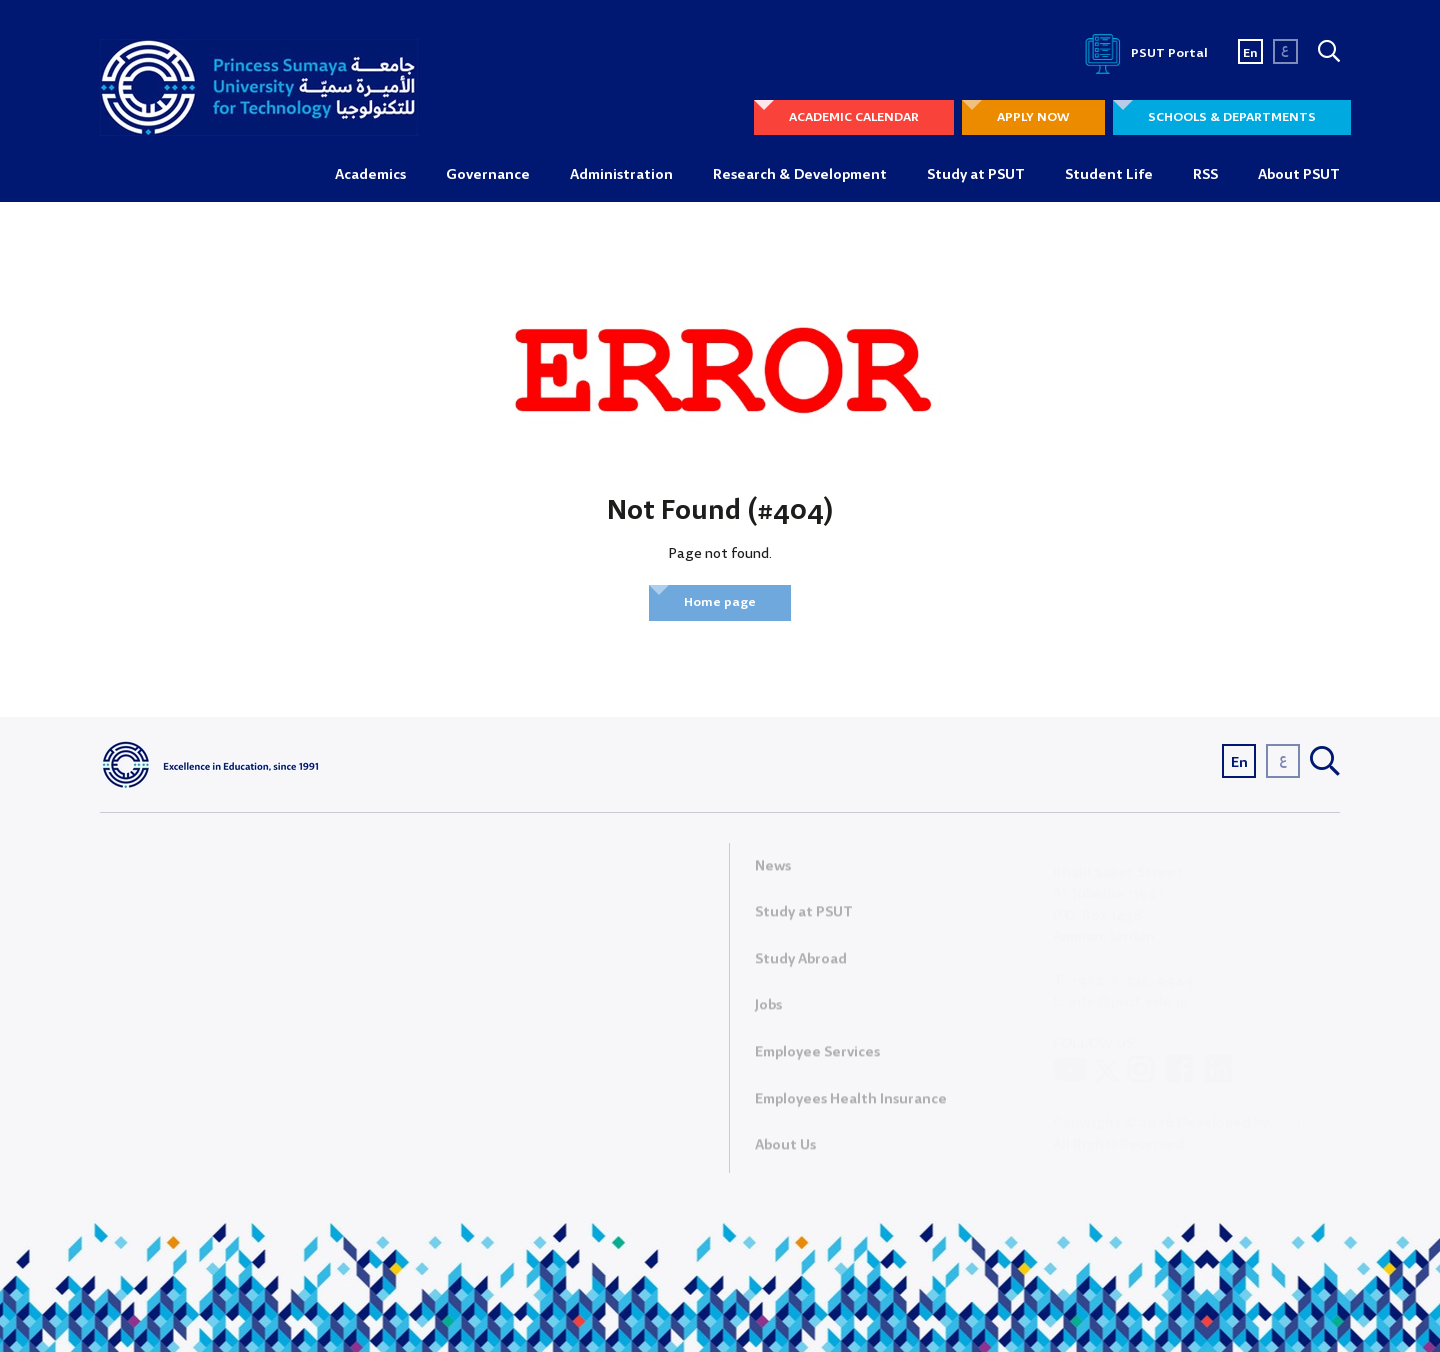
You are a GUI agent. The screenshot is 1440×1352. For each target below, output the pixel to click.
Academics (370, 175)
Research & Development (800, 175)
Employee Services (817, 1058)
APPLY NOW (1033, 117)
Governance (488, 175)
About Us (785, 1151)
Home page (720, 602)
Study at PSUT (976, 175)
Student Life (1109, 175)
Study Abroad (801, 964)
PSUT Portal (1143, 53)
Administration (621, 175)
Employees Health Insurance (851, 1104)
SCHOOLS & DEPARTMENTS (1232, 117)
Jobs (768, 1011)
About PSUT (1299, 175)
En (1250, 53)
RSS (1205, 175)
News (773, 871)
